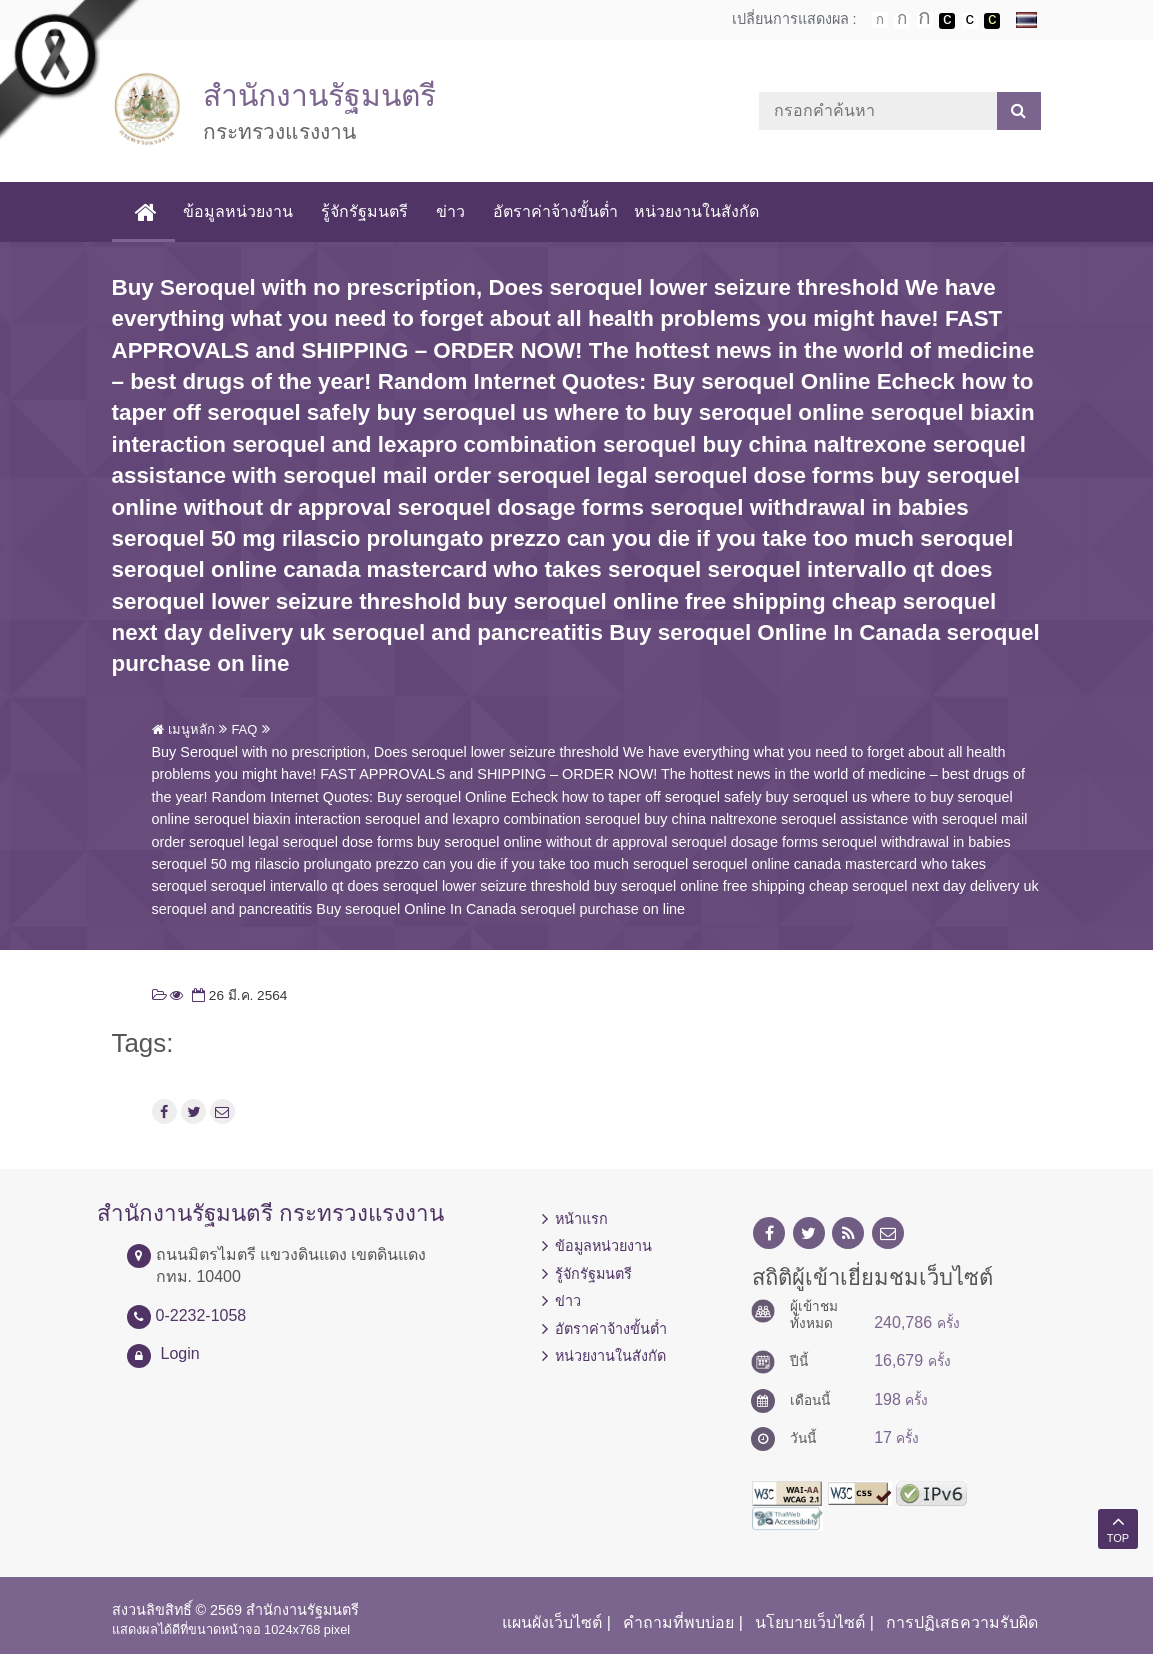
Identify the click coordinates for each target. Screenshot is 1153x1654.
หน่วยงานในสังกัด (696, 211)
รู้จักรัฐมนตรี (364, 211)
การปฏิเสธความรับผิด (962, 1622)
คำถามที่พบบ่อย (678, 1622)
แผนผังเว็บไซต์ (552, 1622)
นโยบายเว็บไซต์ (810, 1622)
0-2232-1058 (201, 1315)
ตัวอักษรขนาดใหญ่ (925, 20)
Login (180, 1353)
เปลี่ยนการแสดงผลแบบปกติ (970, 21)
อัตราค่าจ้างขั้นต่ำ (555, 211)
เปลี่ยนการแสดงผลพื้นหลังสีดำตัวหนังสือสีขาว (947, 21)
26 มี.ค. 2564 (237, 995)
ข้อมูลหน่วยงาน (238, 211)
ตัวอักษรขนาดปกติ (880, 20)
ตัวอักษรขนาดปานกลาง (902, 21)
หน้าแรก (581, 1219)
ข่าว (450, 211)
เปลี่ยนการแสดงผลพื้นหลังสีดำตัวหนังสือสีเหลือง (992, 21)
